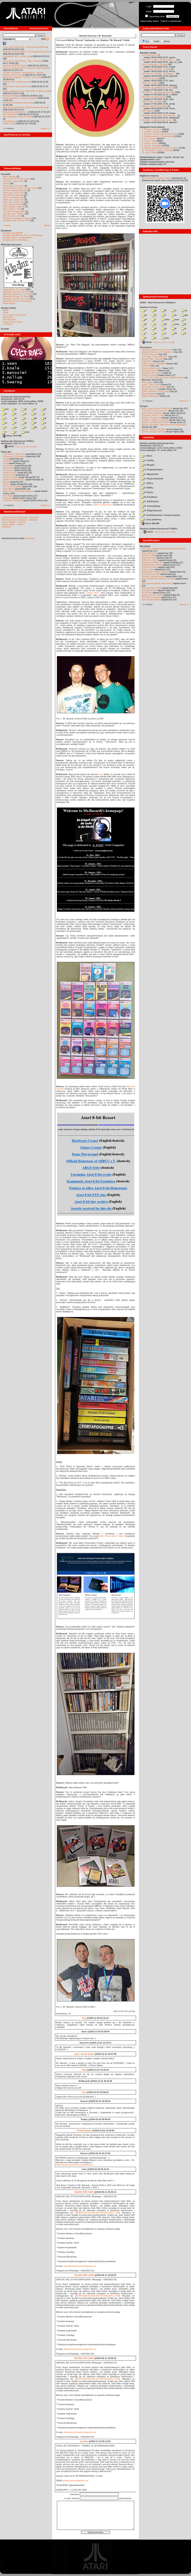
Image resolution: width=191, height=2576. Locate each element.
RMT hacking (148, 111)
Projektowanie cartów (152, 565)
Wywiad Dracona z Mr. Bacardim (157, 352)
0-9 (5, 409)
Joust (5, 463)
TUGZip (32, 446)
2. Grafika (147, 460)
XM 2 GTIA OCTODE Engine (16, 179)
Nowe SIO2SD (149, 558)
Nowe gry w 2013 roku (13, 186)
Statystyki (6, 527)
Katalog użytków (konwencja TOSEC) (158, 528)
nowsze (7, 225)
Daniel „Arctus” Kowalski (153, 363)
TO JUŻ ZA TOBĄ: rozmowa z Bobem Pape (162, 377)
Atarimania (8, 317)
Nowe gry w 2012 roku (13, 193)
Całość (9, 446)
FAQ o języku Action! (13, 204)
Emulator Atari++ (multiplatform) (18, 237)
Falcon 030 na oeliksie (152, 101)
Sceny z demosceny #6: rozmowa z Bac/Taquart (25, 68)
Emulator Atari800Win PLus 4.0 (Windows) (23, 235)
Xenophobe (8, 470)
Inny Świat (8, 496)
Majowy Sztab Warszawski (154, 106)
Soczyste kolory (149, 590)
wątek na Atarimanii (102, 504)
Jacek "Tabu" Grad (150, 384)
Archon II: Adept (11, 477)
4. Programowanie (152, 469)
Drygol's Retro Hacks (13, 322)
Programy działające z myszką (17, 218)
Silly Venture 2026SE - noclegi (156, 69)
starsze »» (46, 128)
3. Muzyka (147, 465)
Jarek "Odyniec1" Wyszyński (155, 391)
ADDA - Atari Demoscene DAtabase (157, 302)
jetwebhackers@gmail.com (76, 2480)
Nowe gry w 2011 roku (13, 199)
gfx (184, 315)
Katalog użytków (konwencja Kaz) (157, 443)
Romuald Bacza (149, 370)
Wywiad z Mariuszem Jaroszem (157, 349)
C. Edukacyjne (150, 501)
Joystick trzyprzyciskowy (153, 576)
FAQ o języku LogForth (14, 206)
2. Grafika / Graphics (151, 131)
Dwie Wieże (8, 489)
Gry (147, 41)
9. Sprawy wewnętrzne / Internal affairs (160, 148)
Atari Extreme (9, 121)
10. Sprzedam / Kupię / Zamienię (157, 150)
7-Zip (26, 446)
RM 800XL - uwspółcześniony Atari (158, 92)
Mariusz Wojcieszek (151, 368)
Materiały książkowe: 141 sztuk (17, 294)
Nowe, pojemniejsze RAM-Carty (157, 408)
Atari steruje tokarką (151, 599)
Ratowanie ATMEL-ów (152, 562)
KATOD (145, 366)
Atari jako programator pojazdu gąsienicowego (24, 107)
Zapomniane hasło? (149, 21)
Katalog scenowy (148, 307)
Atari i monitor (9, 176)
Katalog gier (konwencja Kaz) (15, 396)
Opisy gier (6, 452)
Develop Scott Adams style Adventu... (159, 115)
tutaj (100, 774)
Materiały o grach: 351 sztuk (16, 298)
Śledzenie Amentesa (151, 373)
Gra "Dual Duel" (149, 55)
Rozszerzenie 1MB (151, 574)
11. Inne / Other (149, 152)
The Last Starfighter (12, 486)
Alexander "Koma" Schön (154, 387)
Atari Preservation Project (111, 1536)
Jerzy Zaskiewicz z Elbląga (154, 64)
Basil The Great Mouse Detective (18, 491)
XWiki (5, 312)
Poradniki (6, 174)
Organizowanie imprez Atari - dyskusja (20, 517)
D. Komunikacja (150, 506)
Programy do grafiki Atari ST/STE (157, 87)
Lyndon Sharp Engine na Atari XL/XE (20, 188)
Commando (8, 465)
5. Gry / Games (149, 138)
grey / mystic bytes (84, 2054)
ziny (165, 338)
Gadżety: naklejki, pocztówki (155, 420)
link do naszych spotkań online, (156, 178)
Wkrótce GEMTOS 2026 (14, 65)
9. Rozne (147, 492)
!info (165, 319)
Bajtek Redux (9, 303)
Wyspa (6, 482)
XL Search (8, 324)
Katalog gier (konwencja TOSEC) (17, 441)
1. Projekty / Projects (151, 129)
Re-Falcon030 (9, 114)
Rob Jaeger (147, 382)
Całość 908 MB (150, 523)
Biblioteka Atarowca (11, 244)
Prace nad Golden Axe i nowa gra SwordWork (24, 47)
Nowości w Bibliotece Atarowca (17, 102)
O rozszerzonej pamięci (14, 211)
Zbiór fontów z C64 (12, 209)
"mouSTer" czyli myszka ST (155, 411)
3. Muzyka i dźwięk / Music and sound (159, 134)
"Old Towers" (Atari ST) (14, 454)
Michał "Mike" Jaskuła (152, 359)
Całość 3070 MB (12, 435)
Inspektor (7, 498)
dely (84, 2070)
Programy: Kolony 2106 (153, 415)
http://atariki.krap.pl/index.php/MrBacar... (75, 2165)
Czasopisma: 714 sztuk (14, 289)
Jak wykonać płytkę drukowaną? (157, 583)
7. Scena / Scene (150, 143)
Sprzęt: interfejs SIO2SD (153, 431)
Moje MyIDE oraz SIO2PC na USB (158, 579)
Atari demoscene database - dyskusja (19, 520)
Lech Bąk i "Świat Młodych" (154, 356)
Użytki (156, 41)
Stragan (144, 406)
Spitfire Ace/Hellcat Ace (14, 479)
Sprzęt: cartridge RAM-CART (155, 422)
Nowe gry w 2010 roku (13, 202)
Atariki (6, 310)
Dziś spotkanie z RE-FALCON (17, 116)
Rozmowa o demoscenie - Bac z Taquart (22, 61)
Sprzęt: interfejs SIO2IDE (154, 429)
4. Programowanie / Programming (157, 136)
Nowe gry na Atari (150, 83)
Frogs (5, 458)
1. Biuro (146, 456)
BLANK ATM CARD (84, 2192)
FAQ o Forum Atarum (13, 197)
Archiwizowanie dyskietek (15, 190)
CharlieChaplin (84, 2130)
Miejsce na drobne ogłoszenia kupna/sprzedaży (164, 424)
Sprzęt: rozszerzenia (151, 418)
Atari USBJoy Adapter (152, 413)
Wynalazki (145, 546)
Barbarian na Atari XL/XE (153, 97)
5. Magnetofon (150, 474)
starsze (47, 225)
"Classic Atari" (92, 593)
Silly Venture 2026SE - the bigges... (158, 73)
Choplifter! (8, 461)
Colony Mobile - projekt (13, 524)
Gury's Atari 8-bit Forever (14, 315)
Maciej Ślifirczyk (149, 389)
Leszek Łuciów (149, 375)
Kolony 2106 (9, 475)
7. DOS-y (147, 483)
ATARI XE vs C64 (150, 78)
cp (184, 310)
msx (175, 324)
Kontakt (5, 329)
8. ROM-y (147, 487)
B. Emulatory (149, 497)
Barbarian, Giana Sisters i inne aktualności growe (26, 51)
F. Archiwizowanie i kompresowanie (160, 515)
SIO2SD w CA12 (150, 560)
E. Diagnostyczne (151, 510)
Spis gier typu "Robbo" (13, 213)
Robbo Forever (10, 472)
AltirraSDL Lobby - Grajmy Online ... (159, 60)
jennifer (84, 2441)
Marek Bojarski (149, 394)
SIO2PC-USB (148, 555)
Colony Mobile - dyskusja (13, 522)
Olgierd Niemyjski (150, 396)
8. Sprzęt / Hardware (151, 145)
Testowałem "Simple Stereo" (155, 572)
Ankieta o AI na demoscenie (16, 82)
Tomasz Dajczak (149, 354)
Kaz (84, 2018)
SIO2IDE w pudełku (151, 597)
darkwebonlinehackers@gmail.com (79, 2266)
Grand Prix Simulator (13, 500)
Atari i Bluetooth (149, 553)
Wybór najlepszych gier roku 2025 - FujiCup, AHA (26, 91)
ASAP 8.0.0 (8, 123)
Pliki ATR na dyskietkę (13, 195)
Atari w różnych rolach (152, 595)
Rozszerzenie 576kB (151, 588)
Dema (167, 41)
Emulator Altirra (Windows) (15, 240)
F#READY (147, 361)
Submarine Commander (14, 456)
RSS (45, 39)
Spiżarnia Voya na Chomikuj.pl (17, 301)
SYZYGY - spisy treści (13, 181)
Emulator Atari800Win (13, 233)
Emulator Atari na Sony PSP (16, 220)
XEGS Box (147, 592)
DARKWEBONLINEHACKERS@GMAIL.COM (97, 2212)
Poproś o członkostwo (171, 21)
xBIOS (6, 183)
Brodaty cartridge (11, 96)
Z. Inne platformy (151, 519)
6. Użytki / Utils (149, 141)
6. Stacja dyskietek (152, 478)
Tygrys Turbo (148, 569)
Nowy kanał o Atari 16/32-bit (16, 86)
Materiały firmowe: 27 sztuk (16, 296)
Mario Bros (8, 468)
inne (25, 432)
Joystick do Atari (149, 567)
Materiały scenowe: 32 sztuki (16, 291)
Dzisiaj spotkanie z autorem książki (19, 98)
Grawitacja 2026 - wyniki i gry (16, 56)
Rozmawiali (145, 347)
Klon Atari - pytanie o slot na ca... (157, 120)
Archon (6, 484)
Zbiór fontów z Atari (12, 216)
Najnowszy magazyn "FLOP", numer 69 (21, 77)
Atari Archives (9, 319)
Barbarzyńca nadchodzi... (15, 112)
